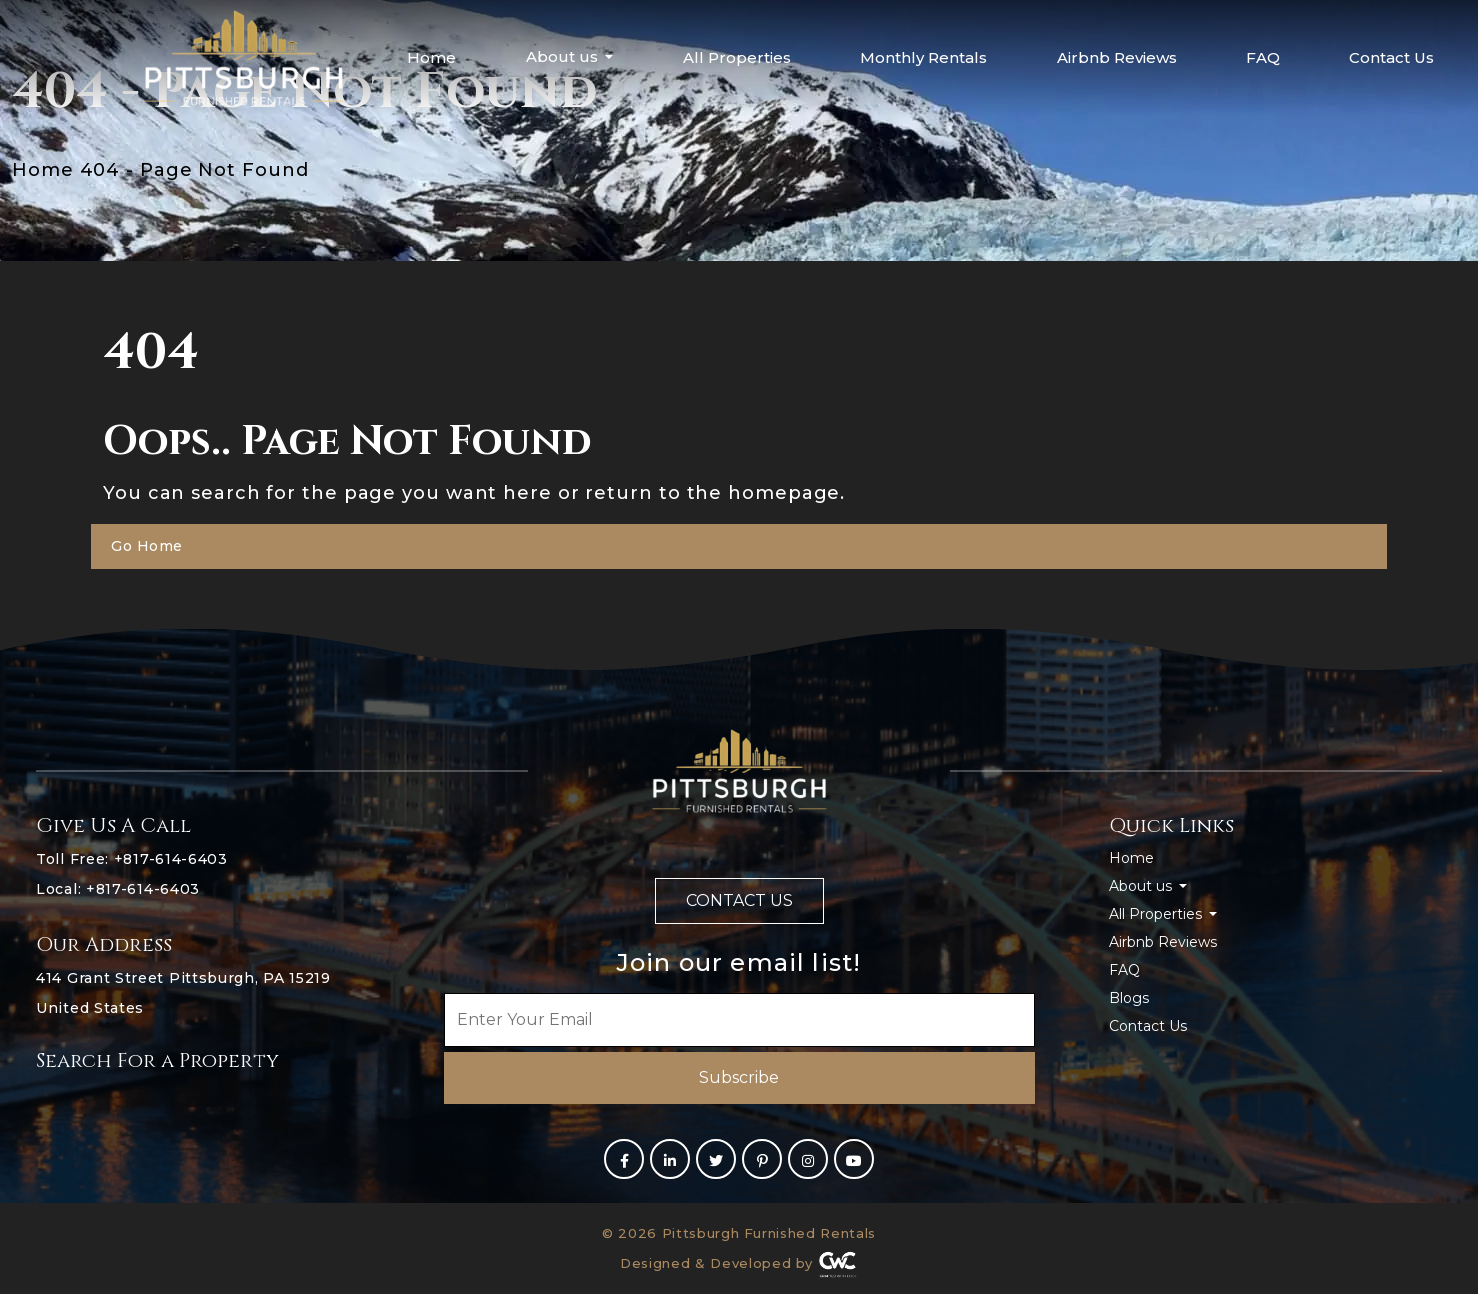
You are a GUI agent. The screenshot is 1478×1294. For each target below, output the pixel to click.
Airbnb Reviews (1117, 57)
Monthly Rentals (923, 57)
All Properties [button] (1157, 914)
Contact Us (1391, 57)
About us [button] (564, 56)
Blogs (1129, 998)
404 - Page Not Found (194, 170)
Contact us (739, 900)
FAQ (1263, 57)
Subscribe (739, 1077)
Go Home (147, 546)
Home (431, 57)
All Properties (737, 57)
